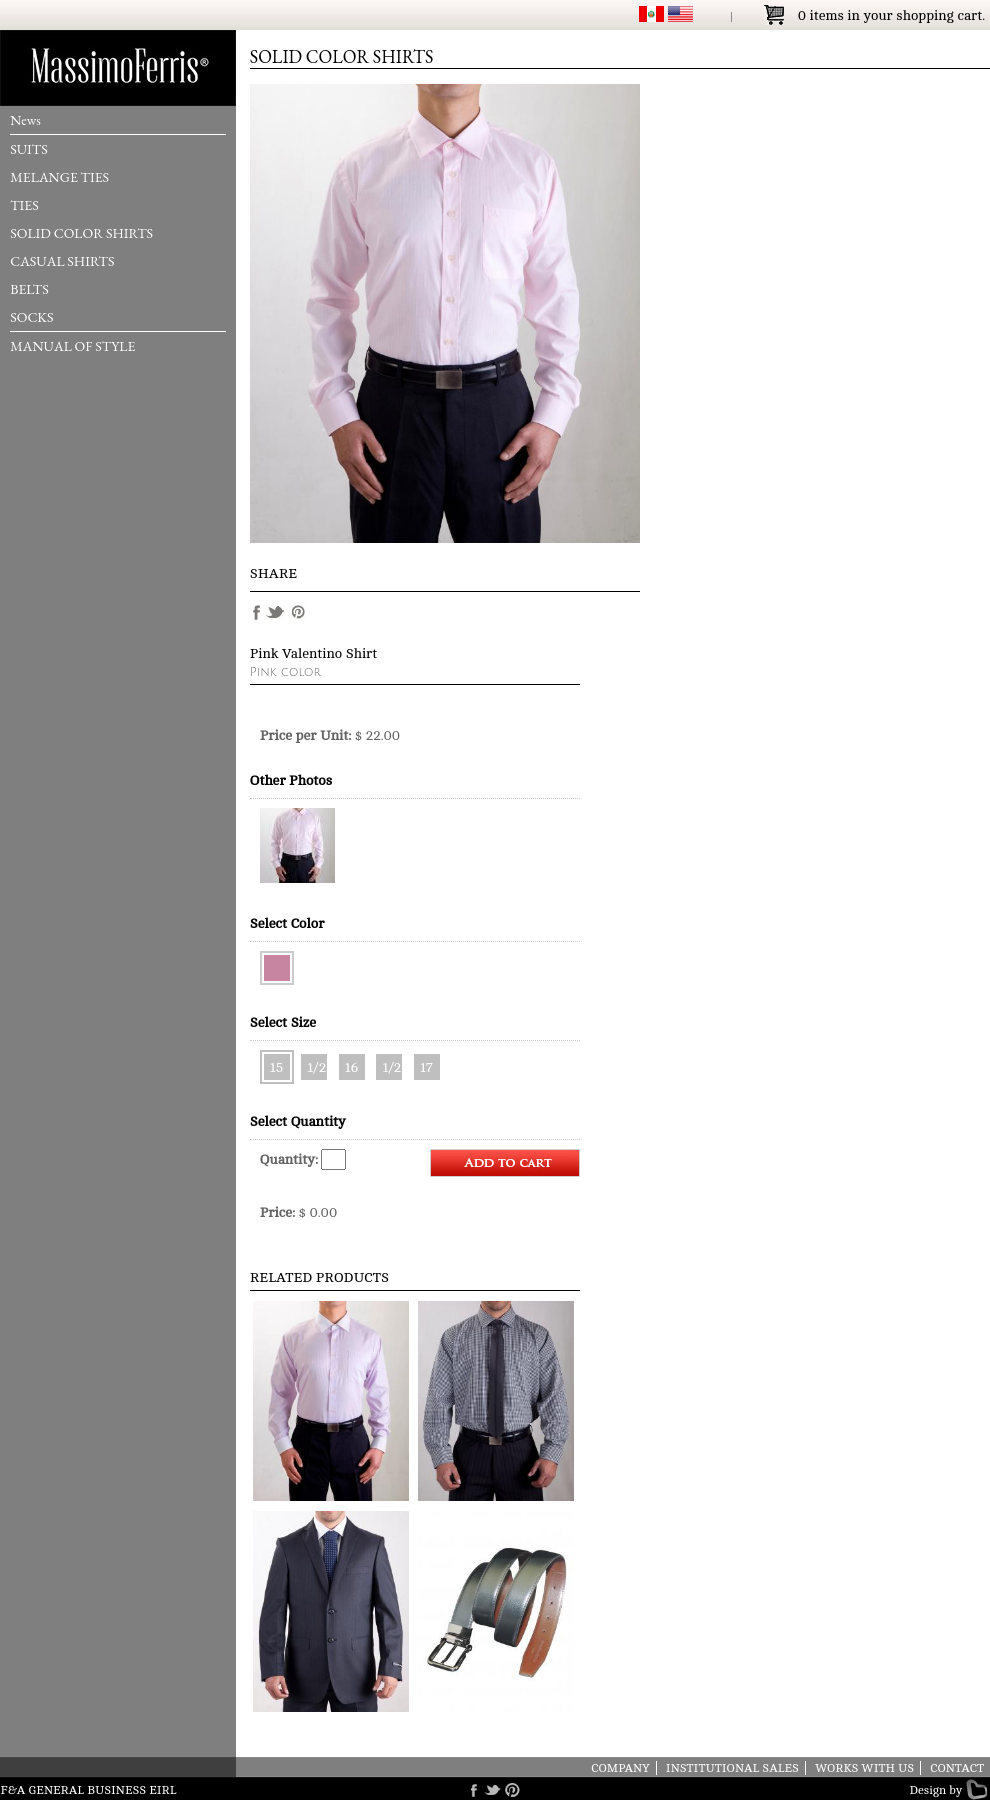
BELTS (29, 289)
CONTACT (957, 1768)
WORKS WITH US (864, 1768)
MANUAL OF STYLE (72, 346)
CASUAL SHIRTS (62, 261)
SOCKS (31, 317)
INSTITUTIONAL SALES (732, 1768)
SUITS (29, 149)
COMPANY (620, 1768)
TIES (24, 205)
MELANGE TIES (59, 177)
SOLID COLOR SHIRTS (81, 233)
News (25, 120)
